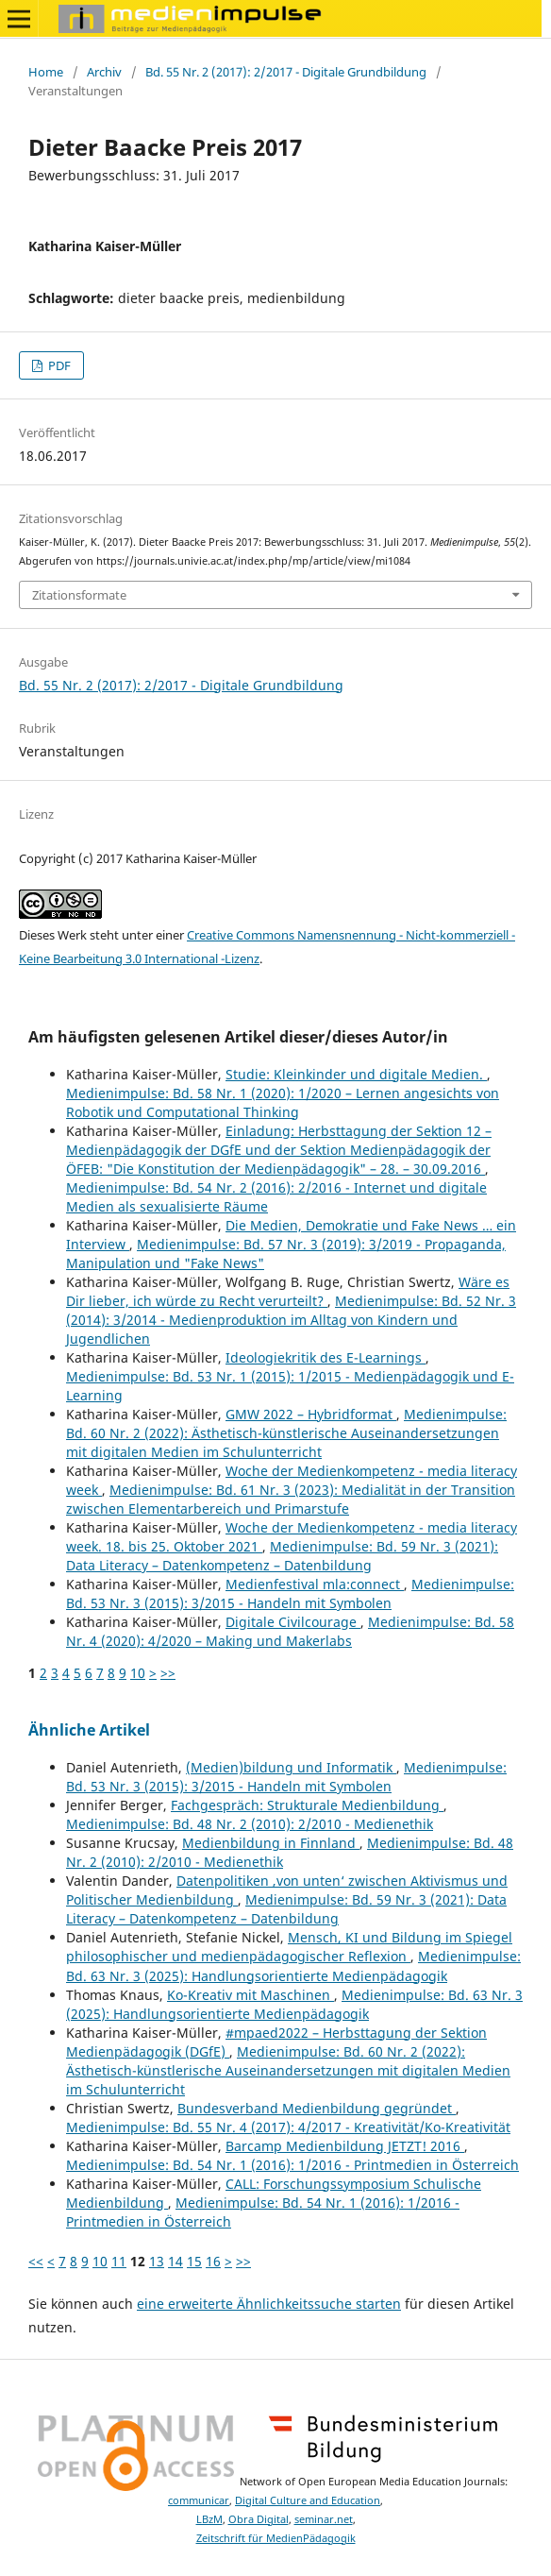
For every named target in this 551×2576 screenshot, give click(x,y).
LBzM (209, 2519)
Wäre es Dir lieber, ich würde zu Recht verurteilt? (287, 1291)
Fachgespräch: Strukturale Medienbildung (307, 1805)
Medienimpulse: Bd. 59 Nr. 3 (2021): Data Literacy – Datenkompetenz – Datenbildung (282, 1555)
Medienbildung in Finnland (270, 1843)
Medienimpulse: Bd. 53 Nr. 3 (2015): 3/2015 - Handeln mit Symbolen (290, 1593)
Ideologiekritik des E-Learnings (325, 1357)
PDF (58, 365)
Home (45, 71)
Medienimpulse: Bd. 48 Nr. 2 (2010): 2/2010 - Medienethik (249, 1824)
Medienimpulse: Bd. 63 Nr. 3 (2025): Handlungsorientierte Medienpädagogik (293, 1965)
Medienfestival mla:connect (314, 1584)
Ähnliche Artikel (89, 1730)
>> (167, 1673)
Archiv (104, 71)
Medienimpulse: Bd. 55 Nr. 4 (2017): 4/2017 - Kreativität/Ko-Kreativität (288, 2127)
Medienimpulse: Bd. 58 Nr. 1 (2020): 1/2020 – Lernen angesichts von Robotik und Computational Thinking (282, 1102)
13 (156, 2261)
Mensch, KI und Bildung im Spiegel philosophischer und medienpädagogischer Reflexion (289, 1946)
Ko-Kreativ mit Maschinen (250, 1995)
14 (175, 2261)
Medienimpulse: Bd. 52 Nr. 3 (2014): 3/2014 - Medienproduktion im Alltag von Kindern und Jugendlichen (291, 1319)
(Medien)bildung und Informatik (291, 1767)
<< (35, 2261)
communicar (198, 2500)
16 (213, 2261)
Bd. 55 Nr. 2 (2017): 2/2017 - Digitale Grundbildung (285, 71)
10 (137, 1673)
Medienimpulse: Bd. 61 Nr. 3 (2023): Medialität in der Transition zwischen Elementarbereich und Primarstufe (290, 1499)
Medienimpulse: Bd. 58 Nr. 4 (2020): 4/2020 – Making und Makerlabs (290, 1631)
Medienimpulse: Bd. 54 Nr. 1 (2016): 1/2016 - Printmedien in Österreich (292, 2165)
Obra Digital (258, 2519)
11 (118, 2261)
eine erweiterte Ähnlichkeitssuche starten (269, 2304)
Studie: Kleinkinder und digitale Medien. (356, 1074)
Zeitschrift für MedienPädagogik (276, 2538)
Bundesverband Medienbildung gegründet (316, 2108)
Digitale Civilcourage (292, 1622)
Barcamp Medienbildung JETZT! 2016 (344, 2146)
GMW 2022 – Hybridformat (310, 1414)
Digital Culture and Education (307, 2500)
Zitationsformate (79, 594)
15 (194, 2261)
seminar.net (323, 2519)
